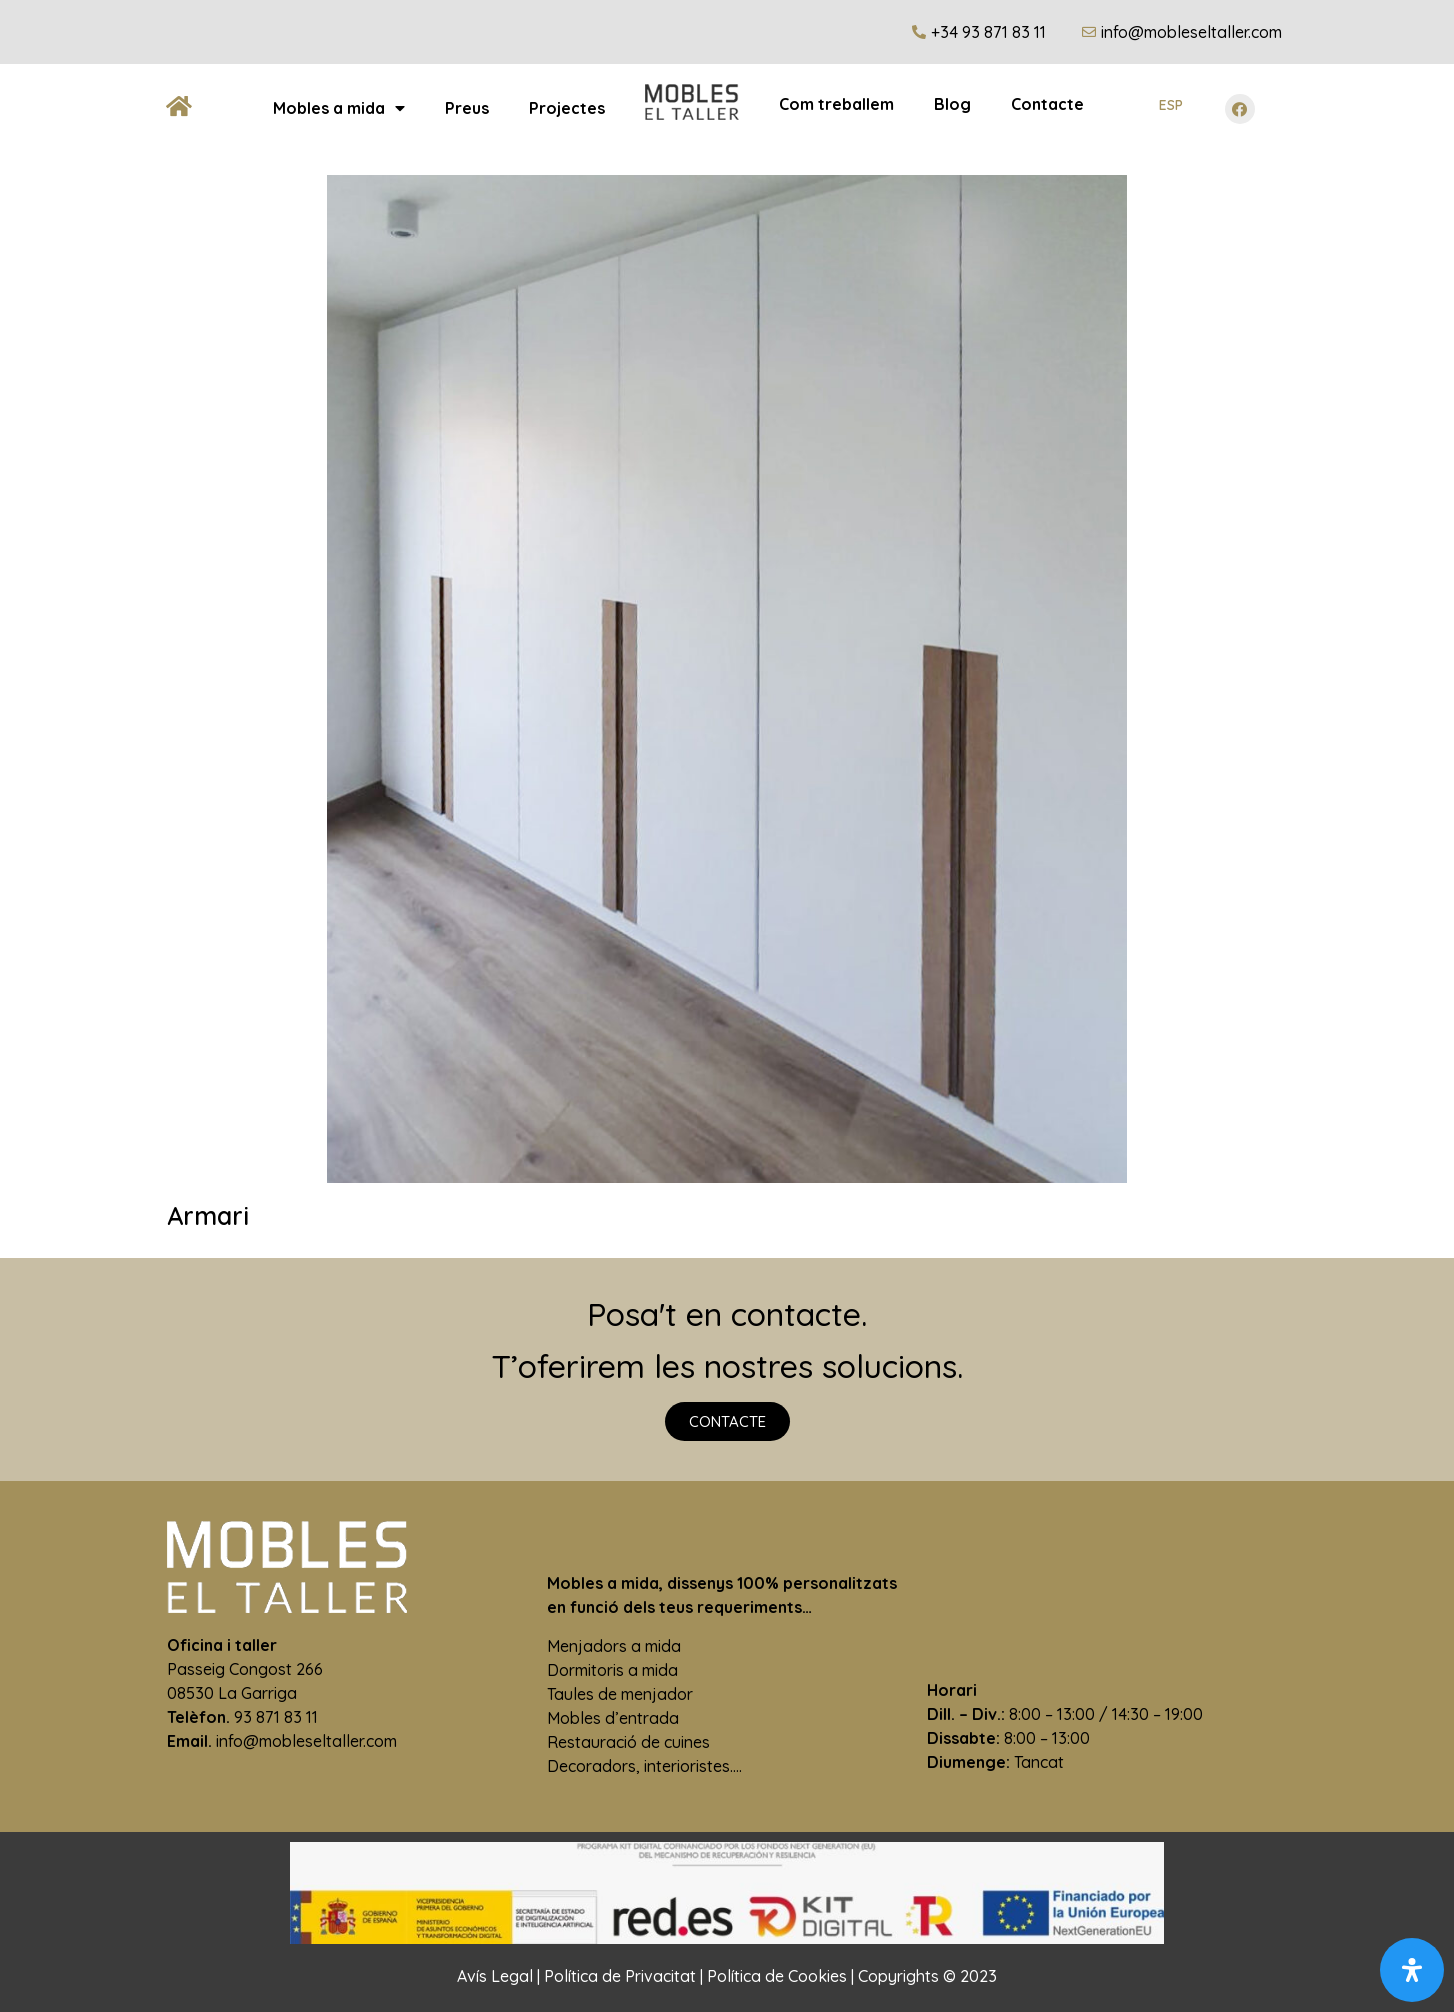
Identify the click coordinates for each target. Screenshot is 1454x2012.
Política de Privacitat (620, 1976)
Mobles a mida (339, 108)
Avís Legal (495, 1976)
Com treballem (836, 104)
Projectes (567, 108)
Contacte (1047, 104)
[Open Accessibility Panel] (1412, 1970)
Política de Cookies (777, 1976)
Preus (467, 108)
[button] (727, 1421)
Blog (952, 104)
